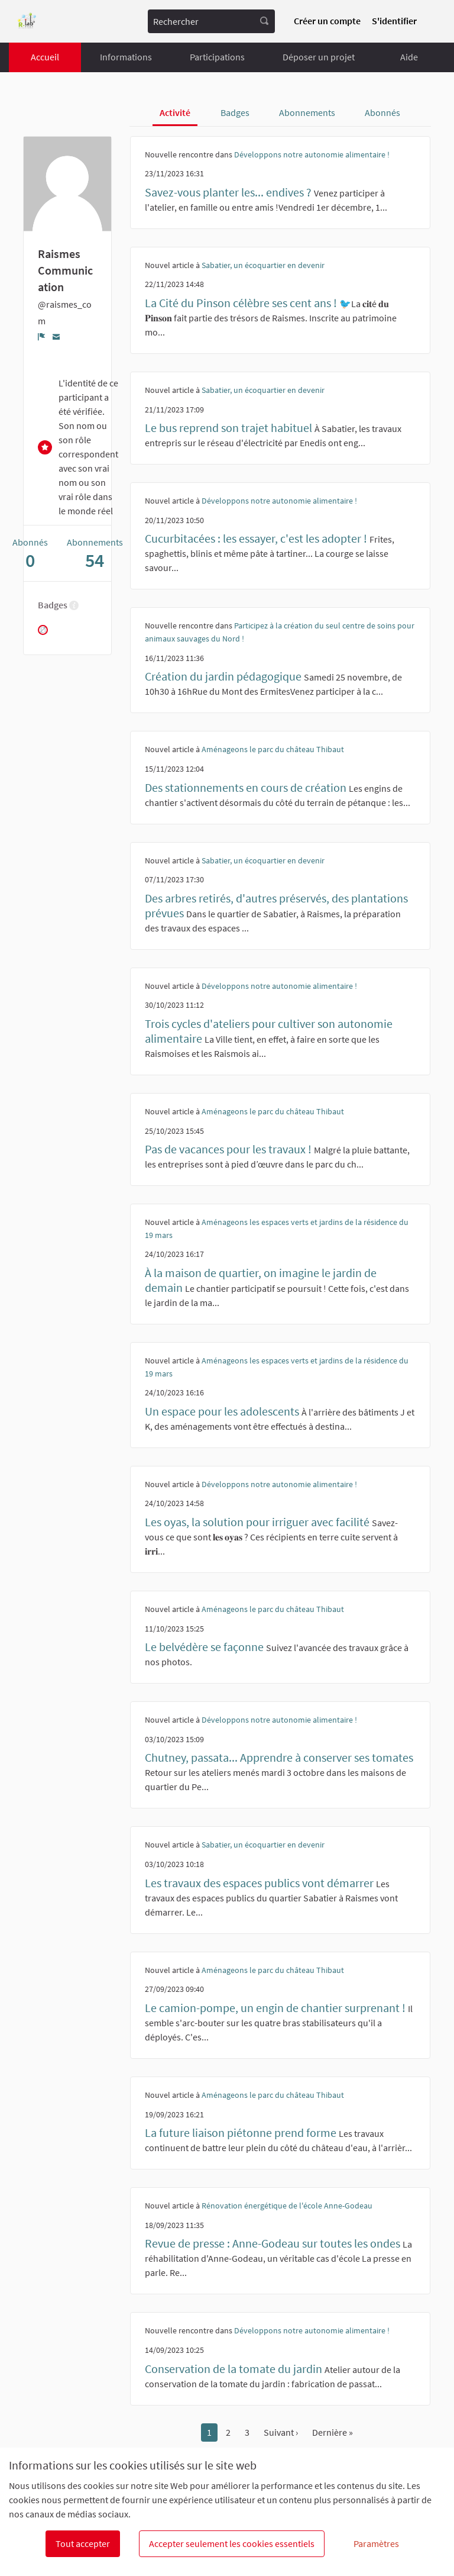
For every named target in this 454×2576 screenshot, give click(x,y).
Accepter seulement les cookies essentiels (231, 2543)
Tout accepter (83, 2543)
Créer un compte (327, 21)
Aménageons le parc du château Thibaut (273, 749)
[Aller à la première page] (27, 21)
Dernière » (332, 2432)
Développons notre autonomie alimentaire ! (312, 154)
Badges (234, 112)
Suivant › (281, 2432)
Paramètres (376, 2543)
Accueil (45, 57)
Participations (217, 57)
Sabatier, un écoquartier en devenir (263, 265)
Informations (126, 57)
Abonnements (307, 112)
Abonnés (382, 112)
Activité (175, 112)
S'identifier (394, 21)
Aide (409, 57)
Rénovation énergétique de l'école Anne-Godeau (287, 2205)
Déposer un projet (319, 57)
